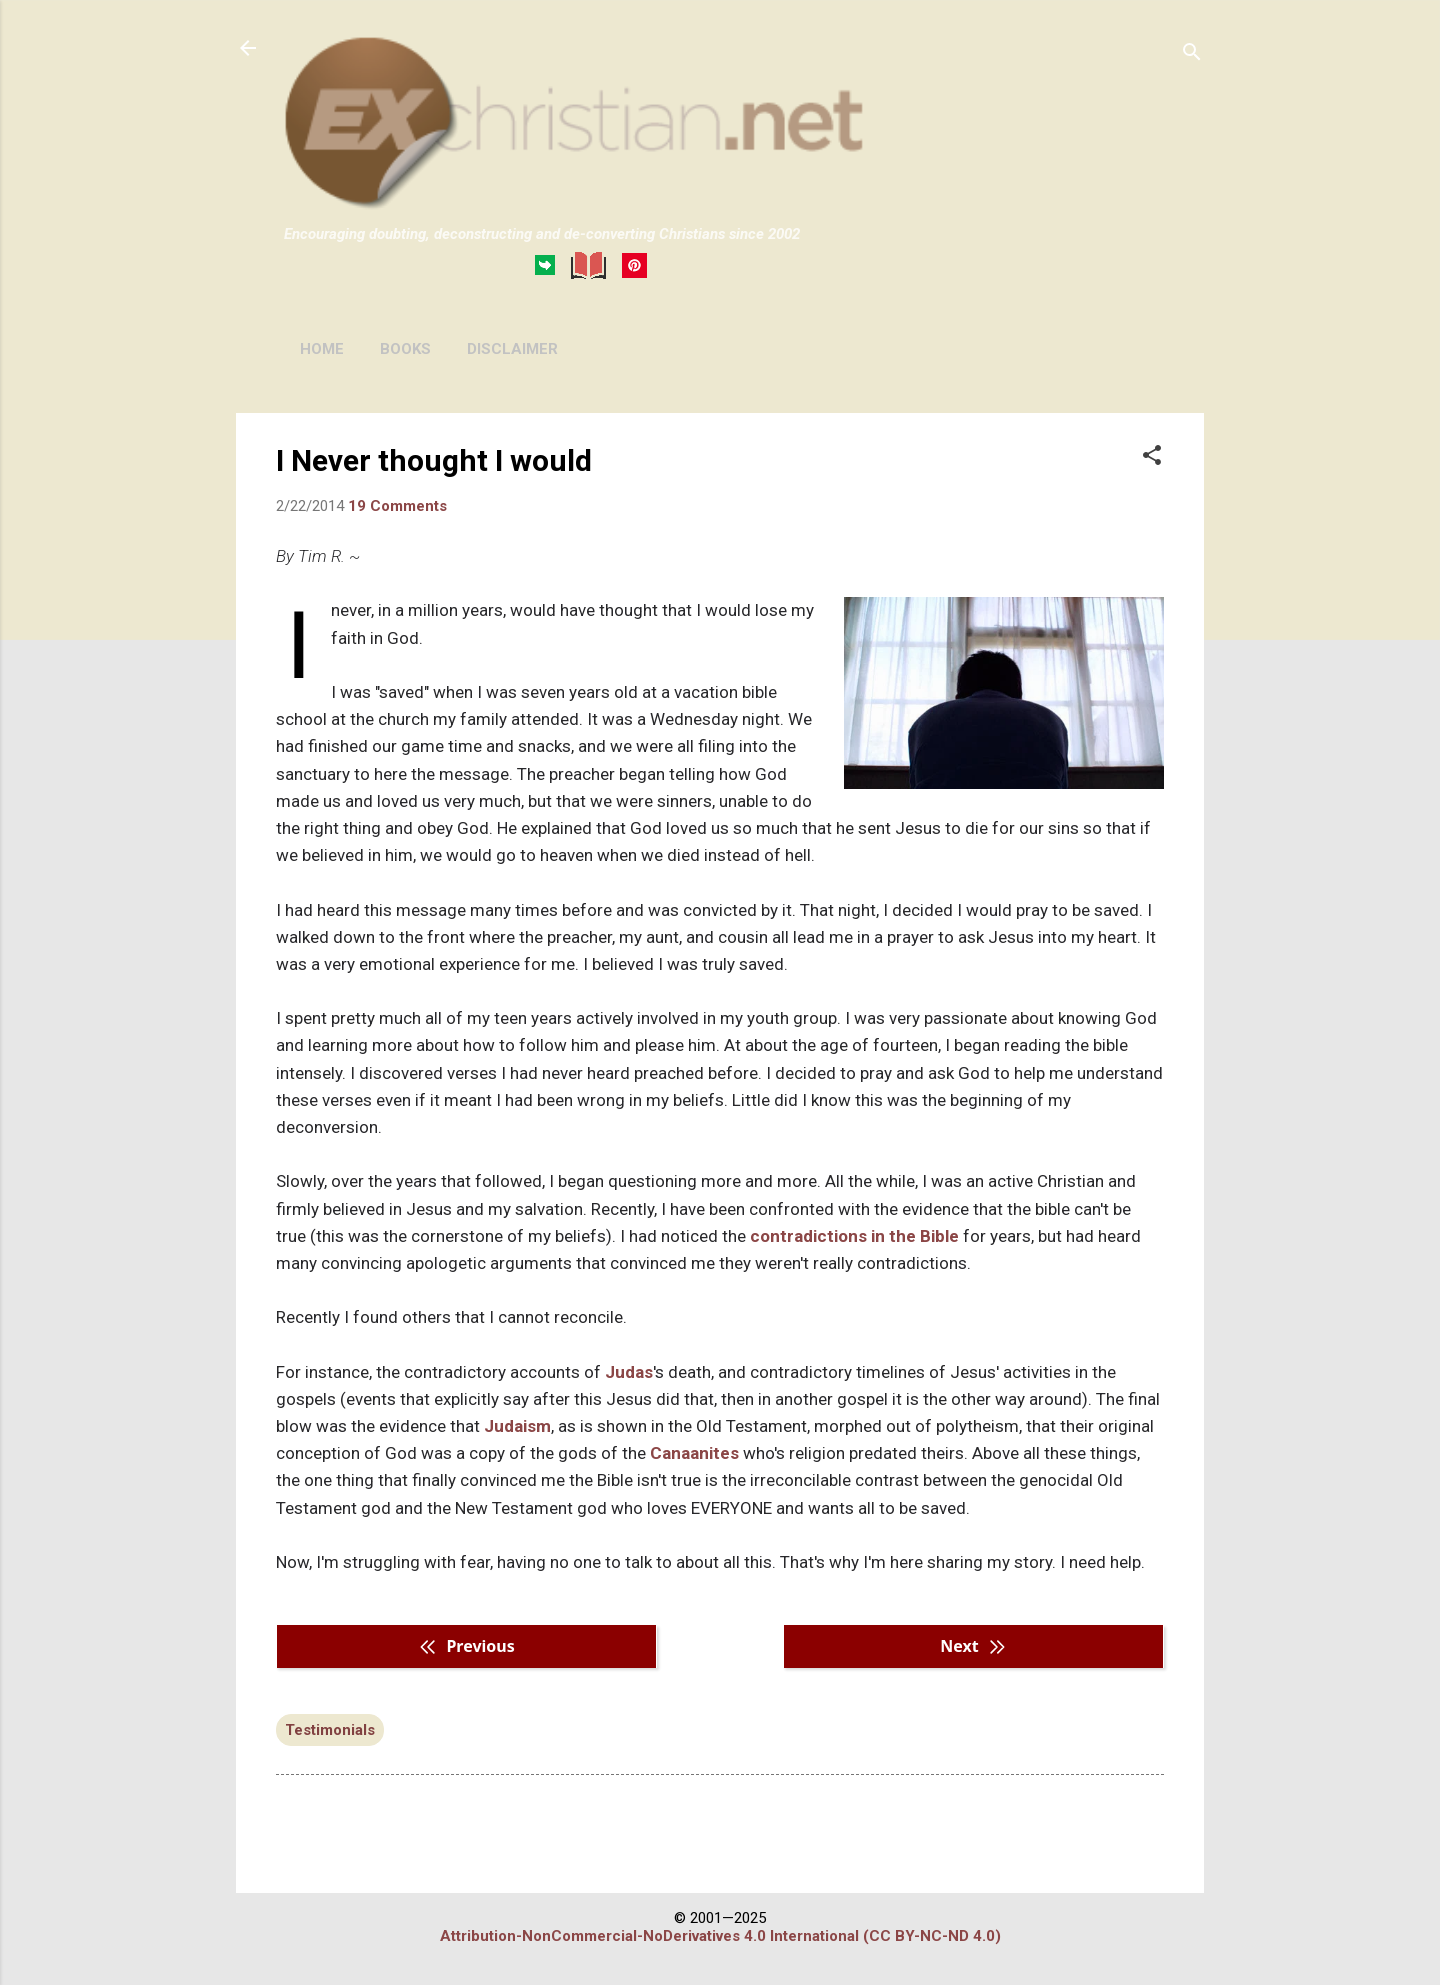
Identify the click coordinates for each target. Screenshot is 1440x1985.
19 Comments (397, 506)
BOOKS (405, 349)
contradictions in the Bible (854, 1236)
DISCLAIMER (512, 349)
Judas (629, 1372)
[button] (1152, 457)
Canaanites (694, 1453)
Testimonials (330, 1730)
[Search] (1192, 54)
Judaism (517, 1426)
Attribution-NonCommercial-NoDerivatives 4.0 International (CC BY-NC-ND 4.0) (720, 1936)
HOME (322, 349)
